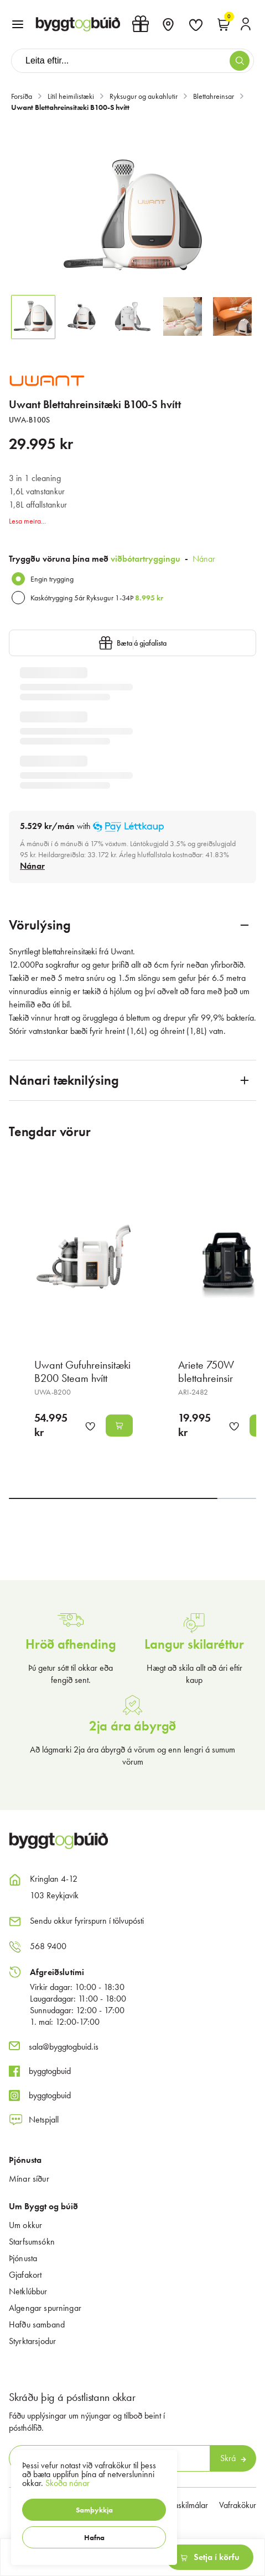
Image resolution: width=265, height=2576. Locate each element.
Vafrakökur (237, 2505)
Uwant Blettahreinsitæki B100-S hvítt (70, 107)
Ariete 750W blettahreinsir (206, 1371)
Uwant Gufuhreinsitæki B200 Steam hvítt (82, 1371)
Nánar (204, 558)
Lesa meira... (27, 521)
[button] (94, 2510)
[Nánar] (32, 866)
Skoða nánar (67, 2483)
